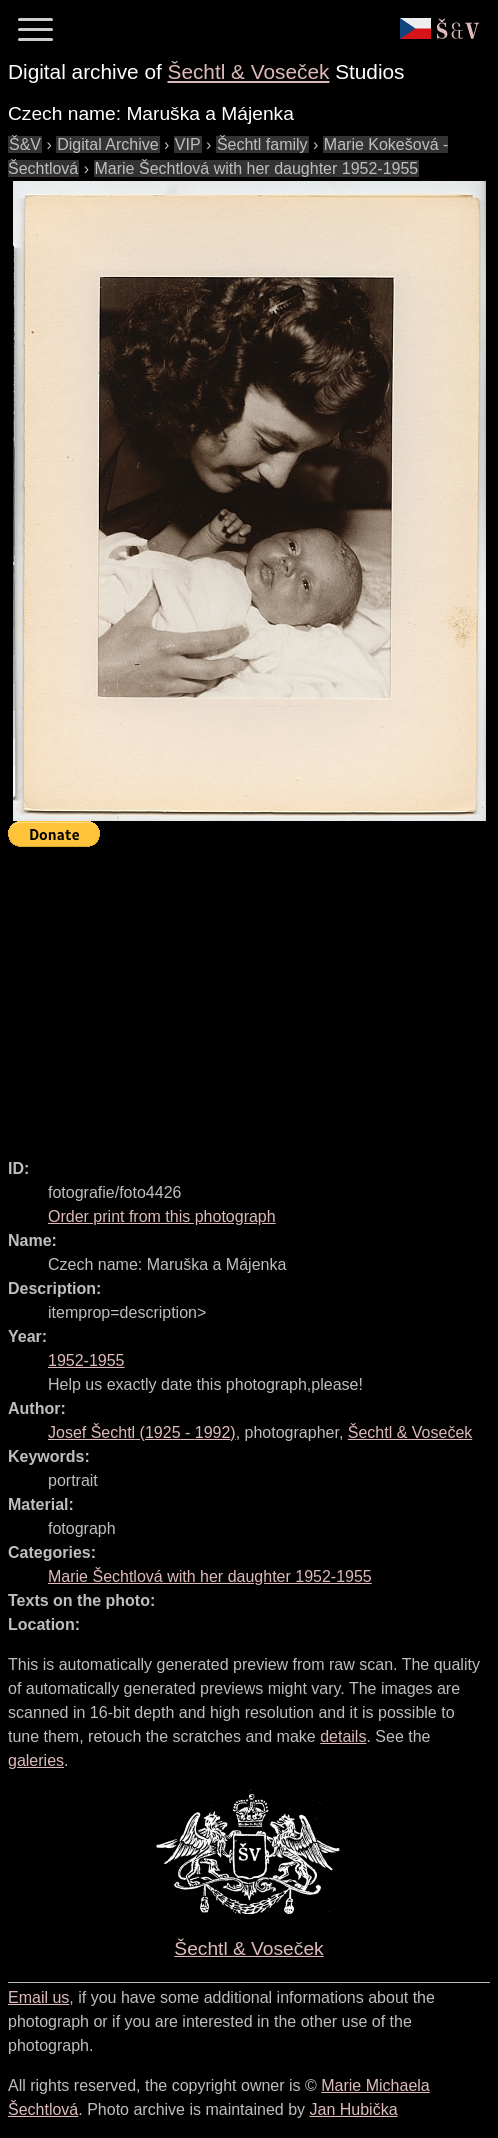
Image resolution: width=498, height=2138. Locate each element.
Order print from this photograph (162, 1216)
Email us (38, 1997)
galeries (36, 1760)
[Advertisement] (253, 994)
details (343, 1736)
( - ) (142, 1432)
